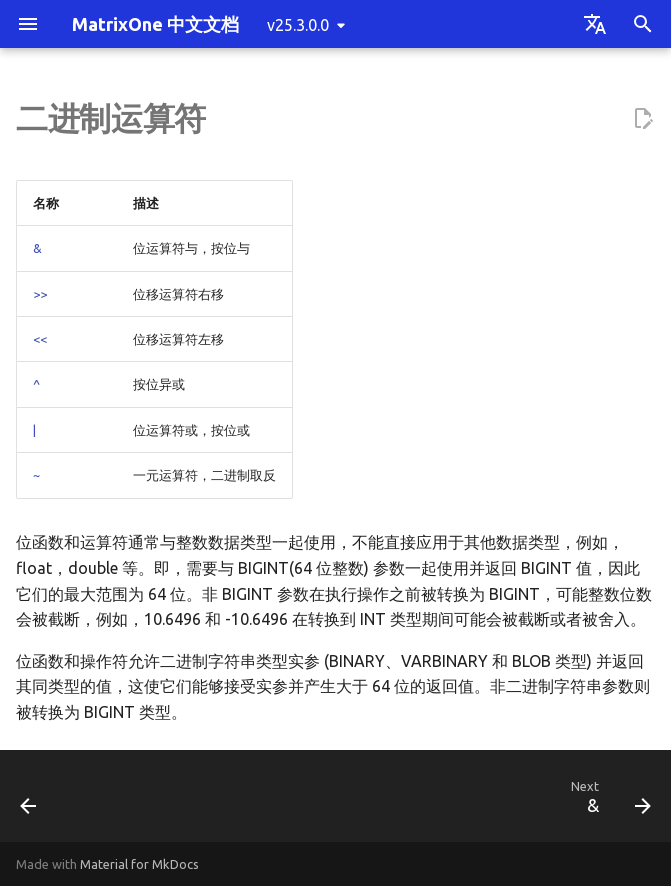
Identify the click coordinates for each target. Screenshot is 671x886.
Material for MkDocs (139, 864)
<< (40, 339)
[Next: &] (606, 802)
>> (40, 294)
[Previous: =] (30, 802)
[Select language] (595, 24)
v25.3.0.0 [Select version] (298, 25)
